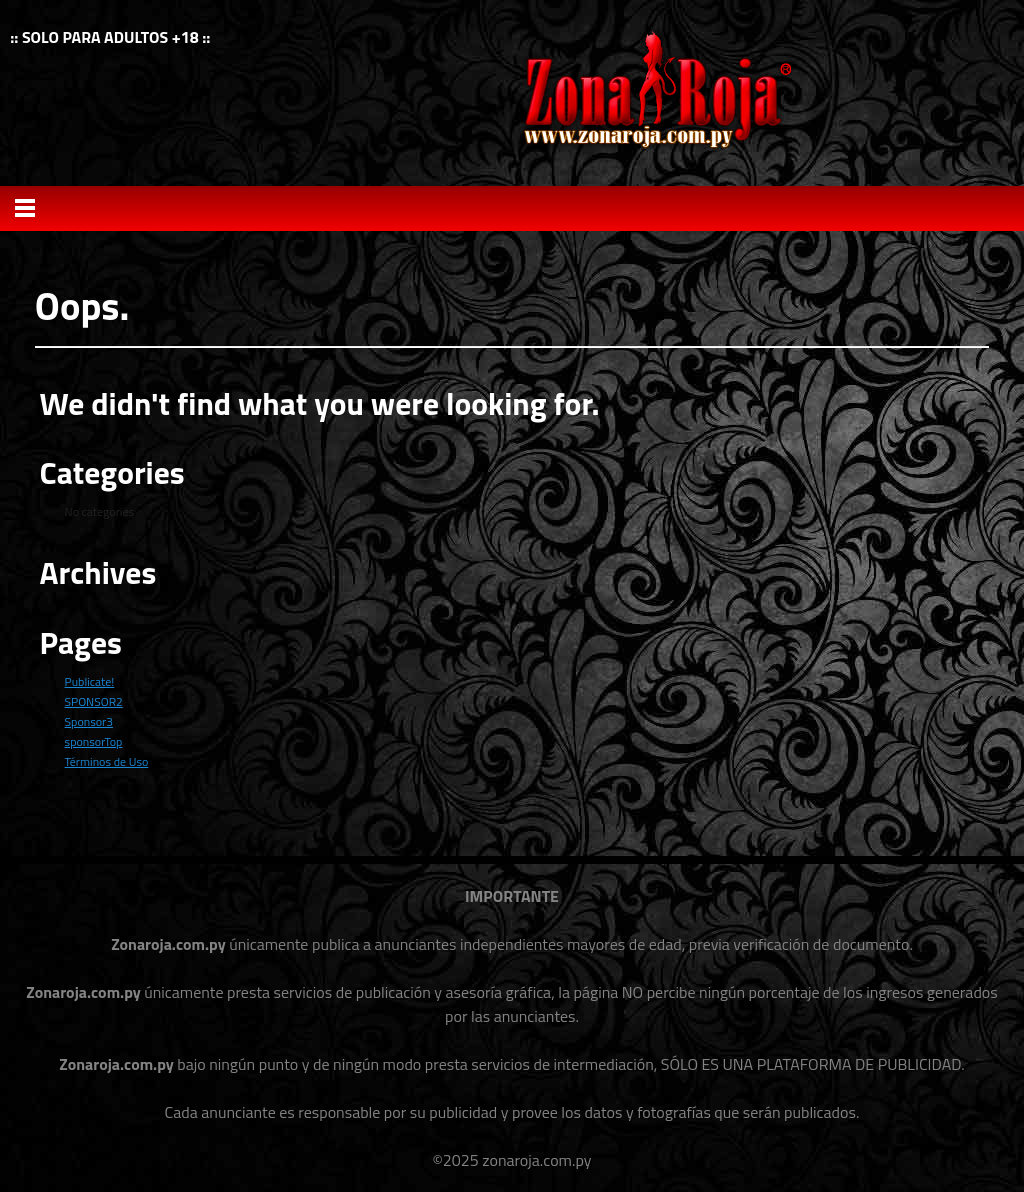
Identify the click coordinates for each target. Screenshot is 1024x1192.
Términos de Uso (107, 761)
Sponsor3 (89, 721)
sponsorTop (94, 741)
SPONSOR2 (94, 701)
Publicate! (90, 681)
